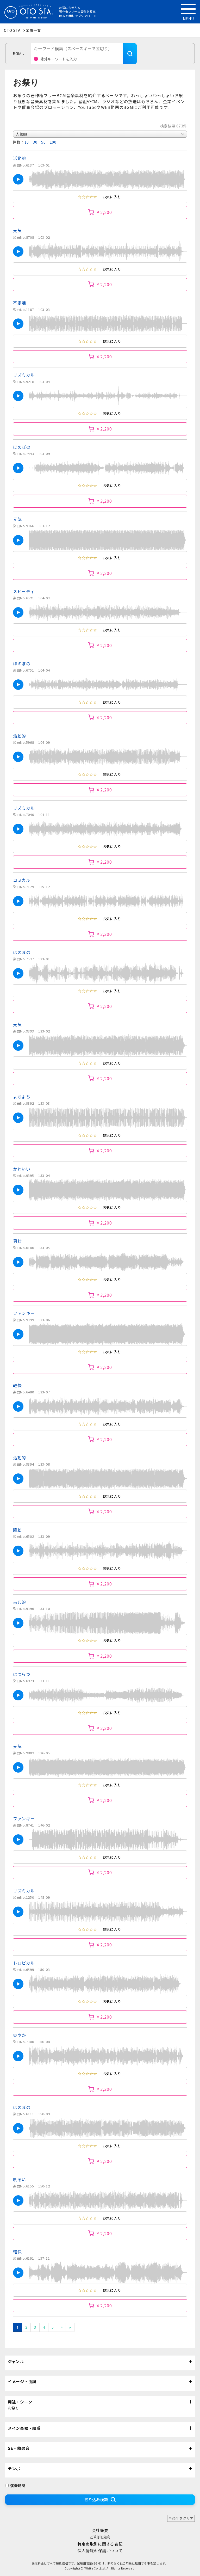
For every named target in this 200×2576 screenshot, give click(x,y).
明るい (19, 2179)
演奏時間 (15, 2485)
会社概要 (100, 2530)
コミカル (21, 880)
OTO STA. (13, 30)
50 (43, 142)
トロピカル (24, 1963)
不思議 (19, 302)
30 (35, 142)
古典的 (19, 1602)
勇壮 (17, 1241)
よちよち (21, 1096)
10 (26, 142)
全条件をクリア (180, 2518)
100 (53, 142)
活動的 (19, 158)
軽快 (17, 1385)
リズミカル (24, 375)
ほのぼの (21, 447)
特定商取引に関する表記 (100, 2544)
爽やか (19, 2035)
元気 (17, 230)
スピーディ (24, 591)
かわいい (21, 1169)
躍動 (17, 1530)
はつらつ (21, 1674)
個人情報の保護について (100, 2550)
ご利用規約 (100, 2537)
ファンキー (24, 1313)
